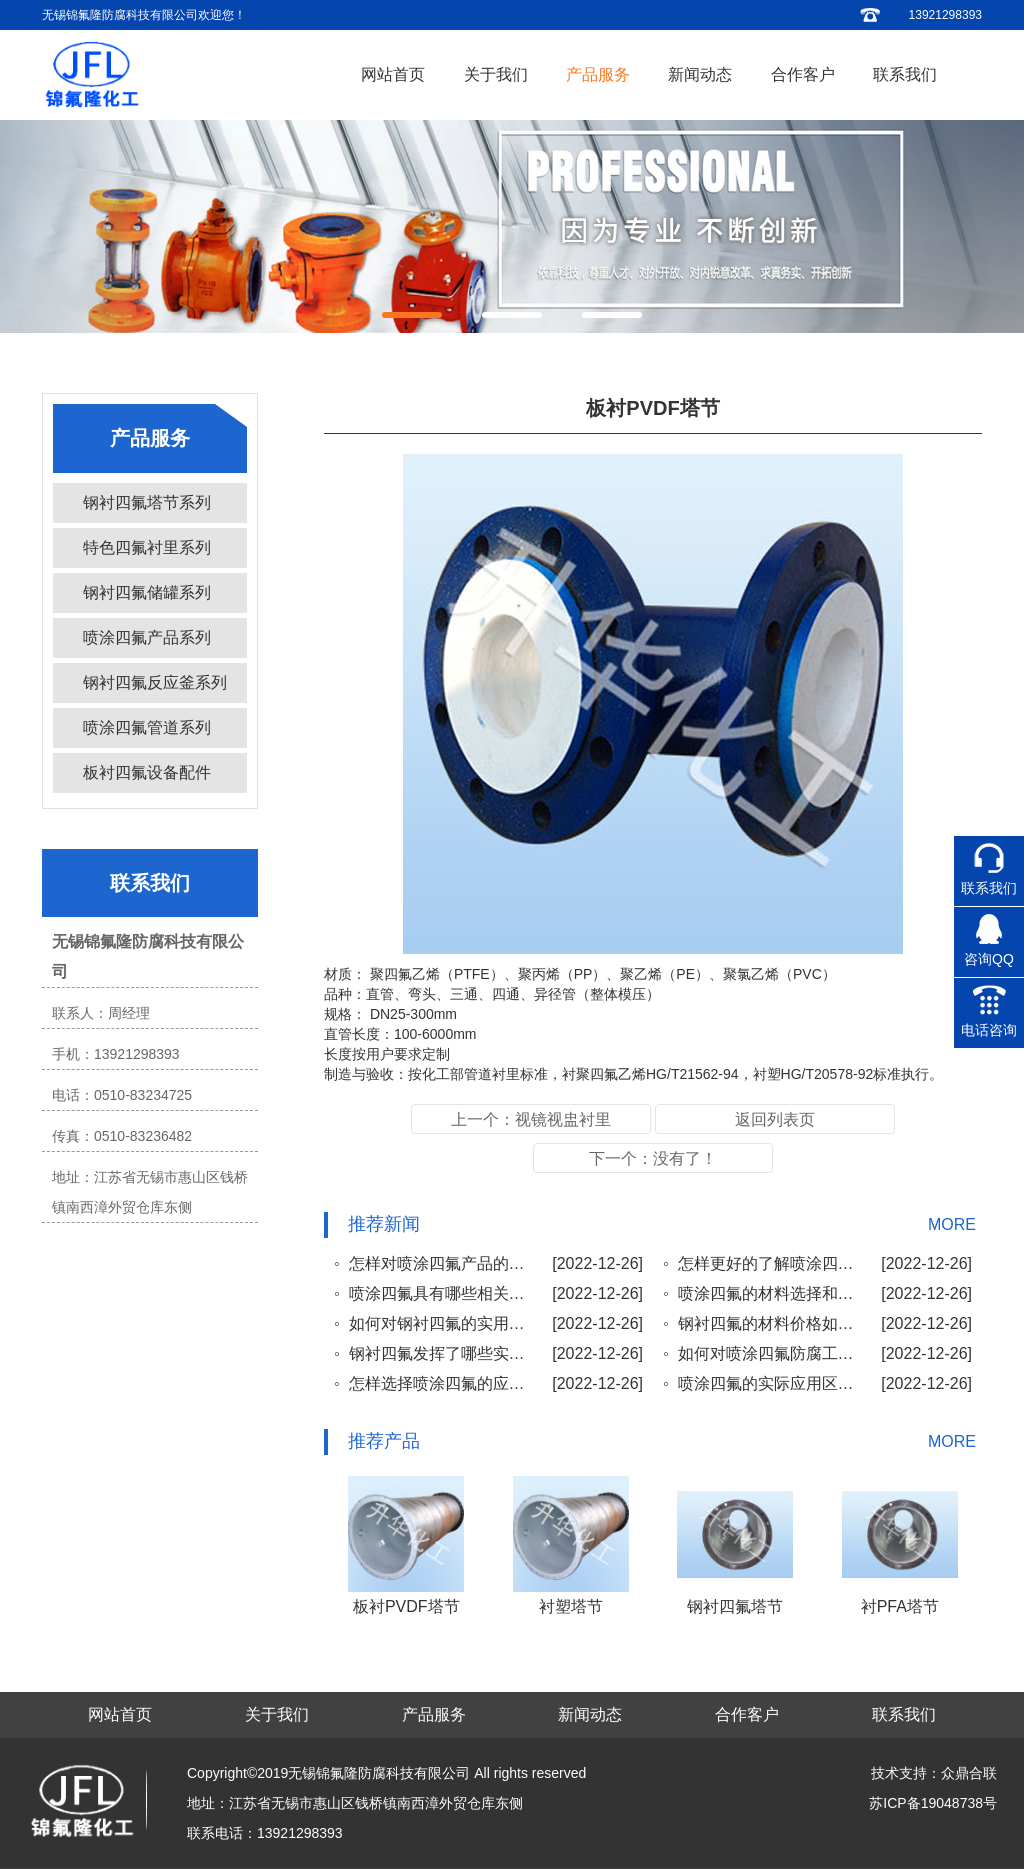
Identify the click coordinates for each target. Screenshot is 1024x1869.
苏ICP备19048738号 (933, 1803)
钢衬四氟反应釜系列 (155, 682)
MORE (952, 1224)
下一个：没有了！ (653, 1158)
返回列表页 (775, 1119)
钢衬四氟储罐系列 (147, 592)
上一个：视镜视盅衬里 (531, 1119)
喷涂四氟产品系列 (147, 637)
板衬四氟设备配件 (147, 772)
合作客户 (803, 74)
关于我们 (496, 74)
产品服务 (598, 74)
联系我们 (905, 74)
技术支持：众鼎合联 (934, 1773)
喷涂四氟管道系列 (147, 727)
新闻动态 (700, 74)
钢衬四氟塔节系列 (147, 502)
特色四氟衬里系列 (147, 547)
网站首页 (393, 74)
